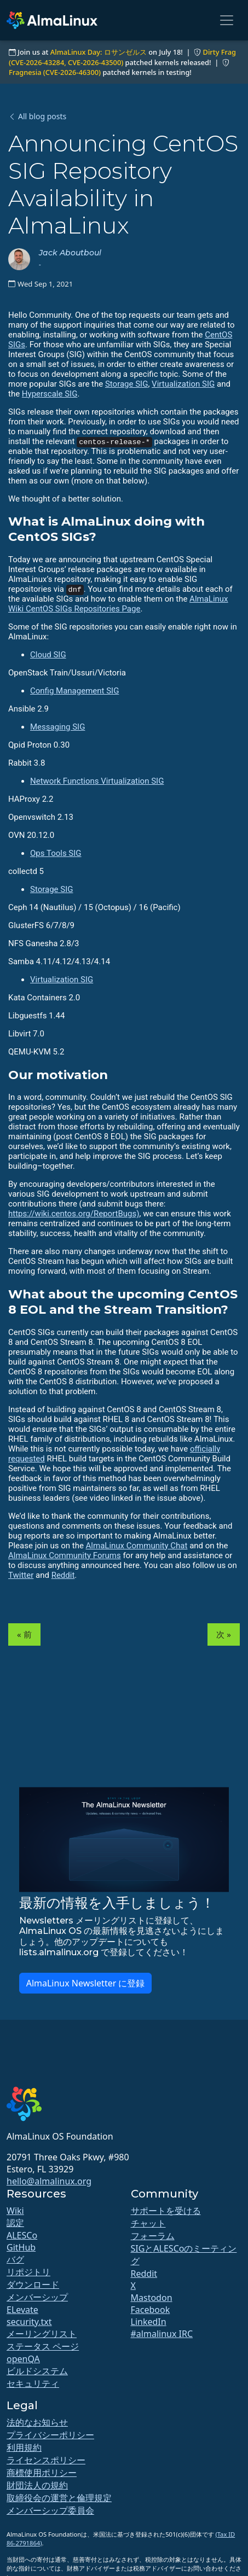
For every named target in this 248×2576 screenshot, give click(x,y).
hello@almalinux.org (49, 2181)
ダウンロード (33, 2284)
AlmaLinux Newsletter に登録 (85, 1983)
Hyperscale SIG (50, 394)
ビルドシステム (37, 2371)
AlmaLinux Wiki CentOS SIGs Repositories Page (118, 604)
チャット (148, 2223)
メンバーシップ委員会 (50, 2510)
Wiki (15, 2211)
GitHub (21, 2247)
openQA (23, 2359)
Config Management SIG (74, 691)
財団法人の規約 (37, 2485)
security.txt (29, 2322)
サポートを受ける (166, 2211)
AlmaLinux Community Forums (64, 1555)
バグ (15, 2259)
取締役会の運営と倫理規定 (59, 2498)
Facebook (150, 2310)
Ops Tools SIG (56, 853)
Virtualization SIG (183, 384)
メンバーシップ (37, 2297)
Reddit (63, 1575)
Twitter (20, 1575)
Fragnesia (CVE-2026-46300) (55, 72)
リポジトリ (28, 2272)
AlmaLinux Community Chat (137, 1546)
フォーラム (153, 2236)
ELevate (22, 2310)
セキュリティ (33, 2383)
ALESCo (22, 2235)
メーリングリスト (42, 2334)
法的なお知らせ (37, 2422)
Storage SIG (126, 384)
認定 (15, 2223)
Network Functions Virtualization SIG (97, 781)
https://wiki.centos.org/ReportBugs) (73, 1214)
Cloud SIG (48, 655)
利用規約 (24, 2447)
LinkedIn (148, 2322)
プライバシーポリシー (50, 2435)
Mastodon (151, 2298)
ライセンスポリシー (46, 2460)
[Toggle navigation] (226, 20)
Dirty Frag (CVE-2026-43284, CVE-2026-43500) (122, 57)
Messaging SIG (57, 727)
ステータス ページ (43, 2346)
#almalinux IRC (162, 2334)
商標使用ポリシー (42, 2473)
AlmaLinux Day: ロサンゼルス (98, 52)
